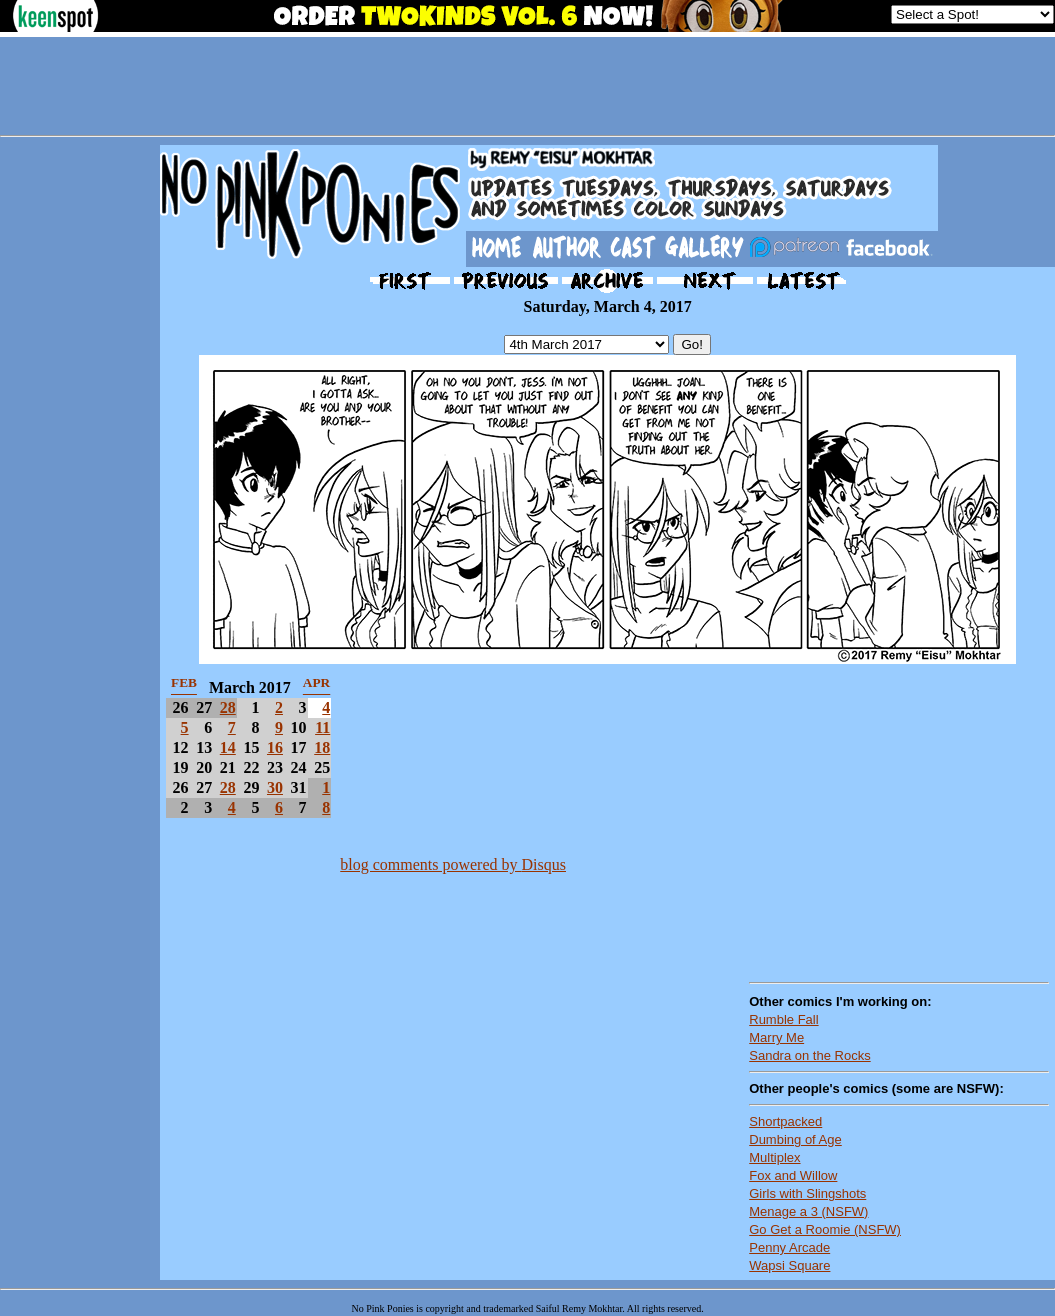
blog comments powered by (453, 864)
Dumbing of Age (795, 1139)
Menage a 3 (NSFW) (808, 1211)
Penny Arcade (789, 1247)
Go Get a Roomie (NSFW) (825, 1229)
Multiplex (774, 1157)
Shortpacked (785, 1121)
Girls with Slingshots (807, 1193)
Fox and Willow (793, 1175)
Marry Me (776, 1037)
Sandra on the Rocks (809, 1055)
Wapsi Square (789, 1265)
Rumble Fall (783, 1019)
